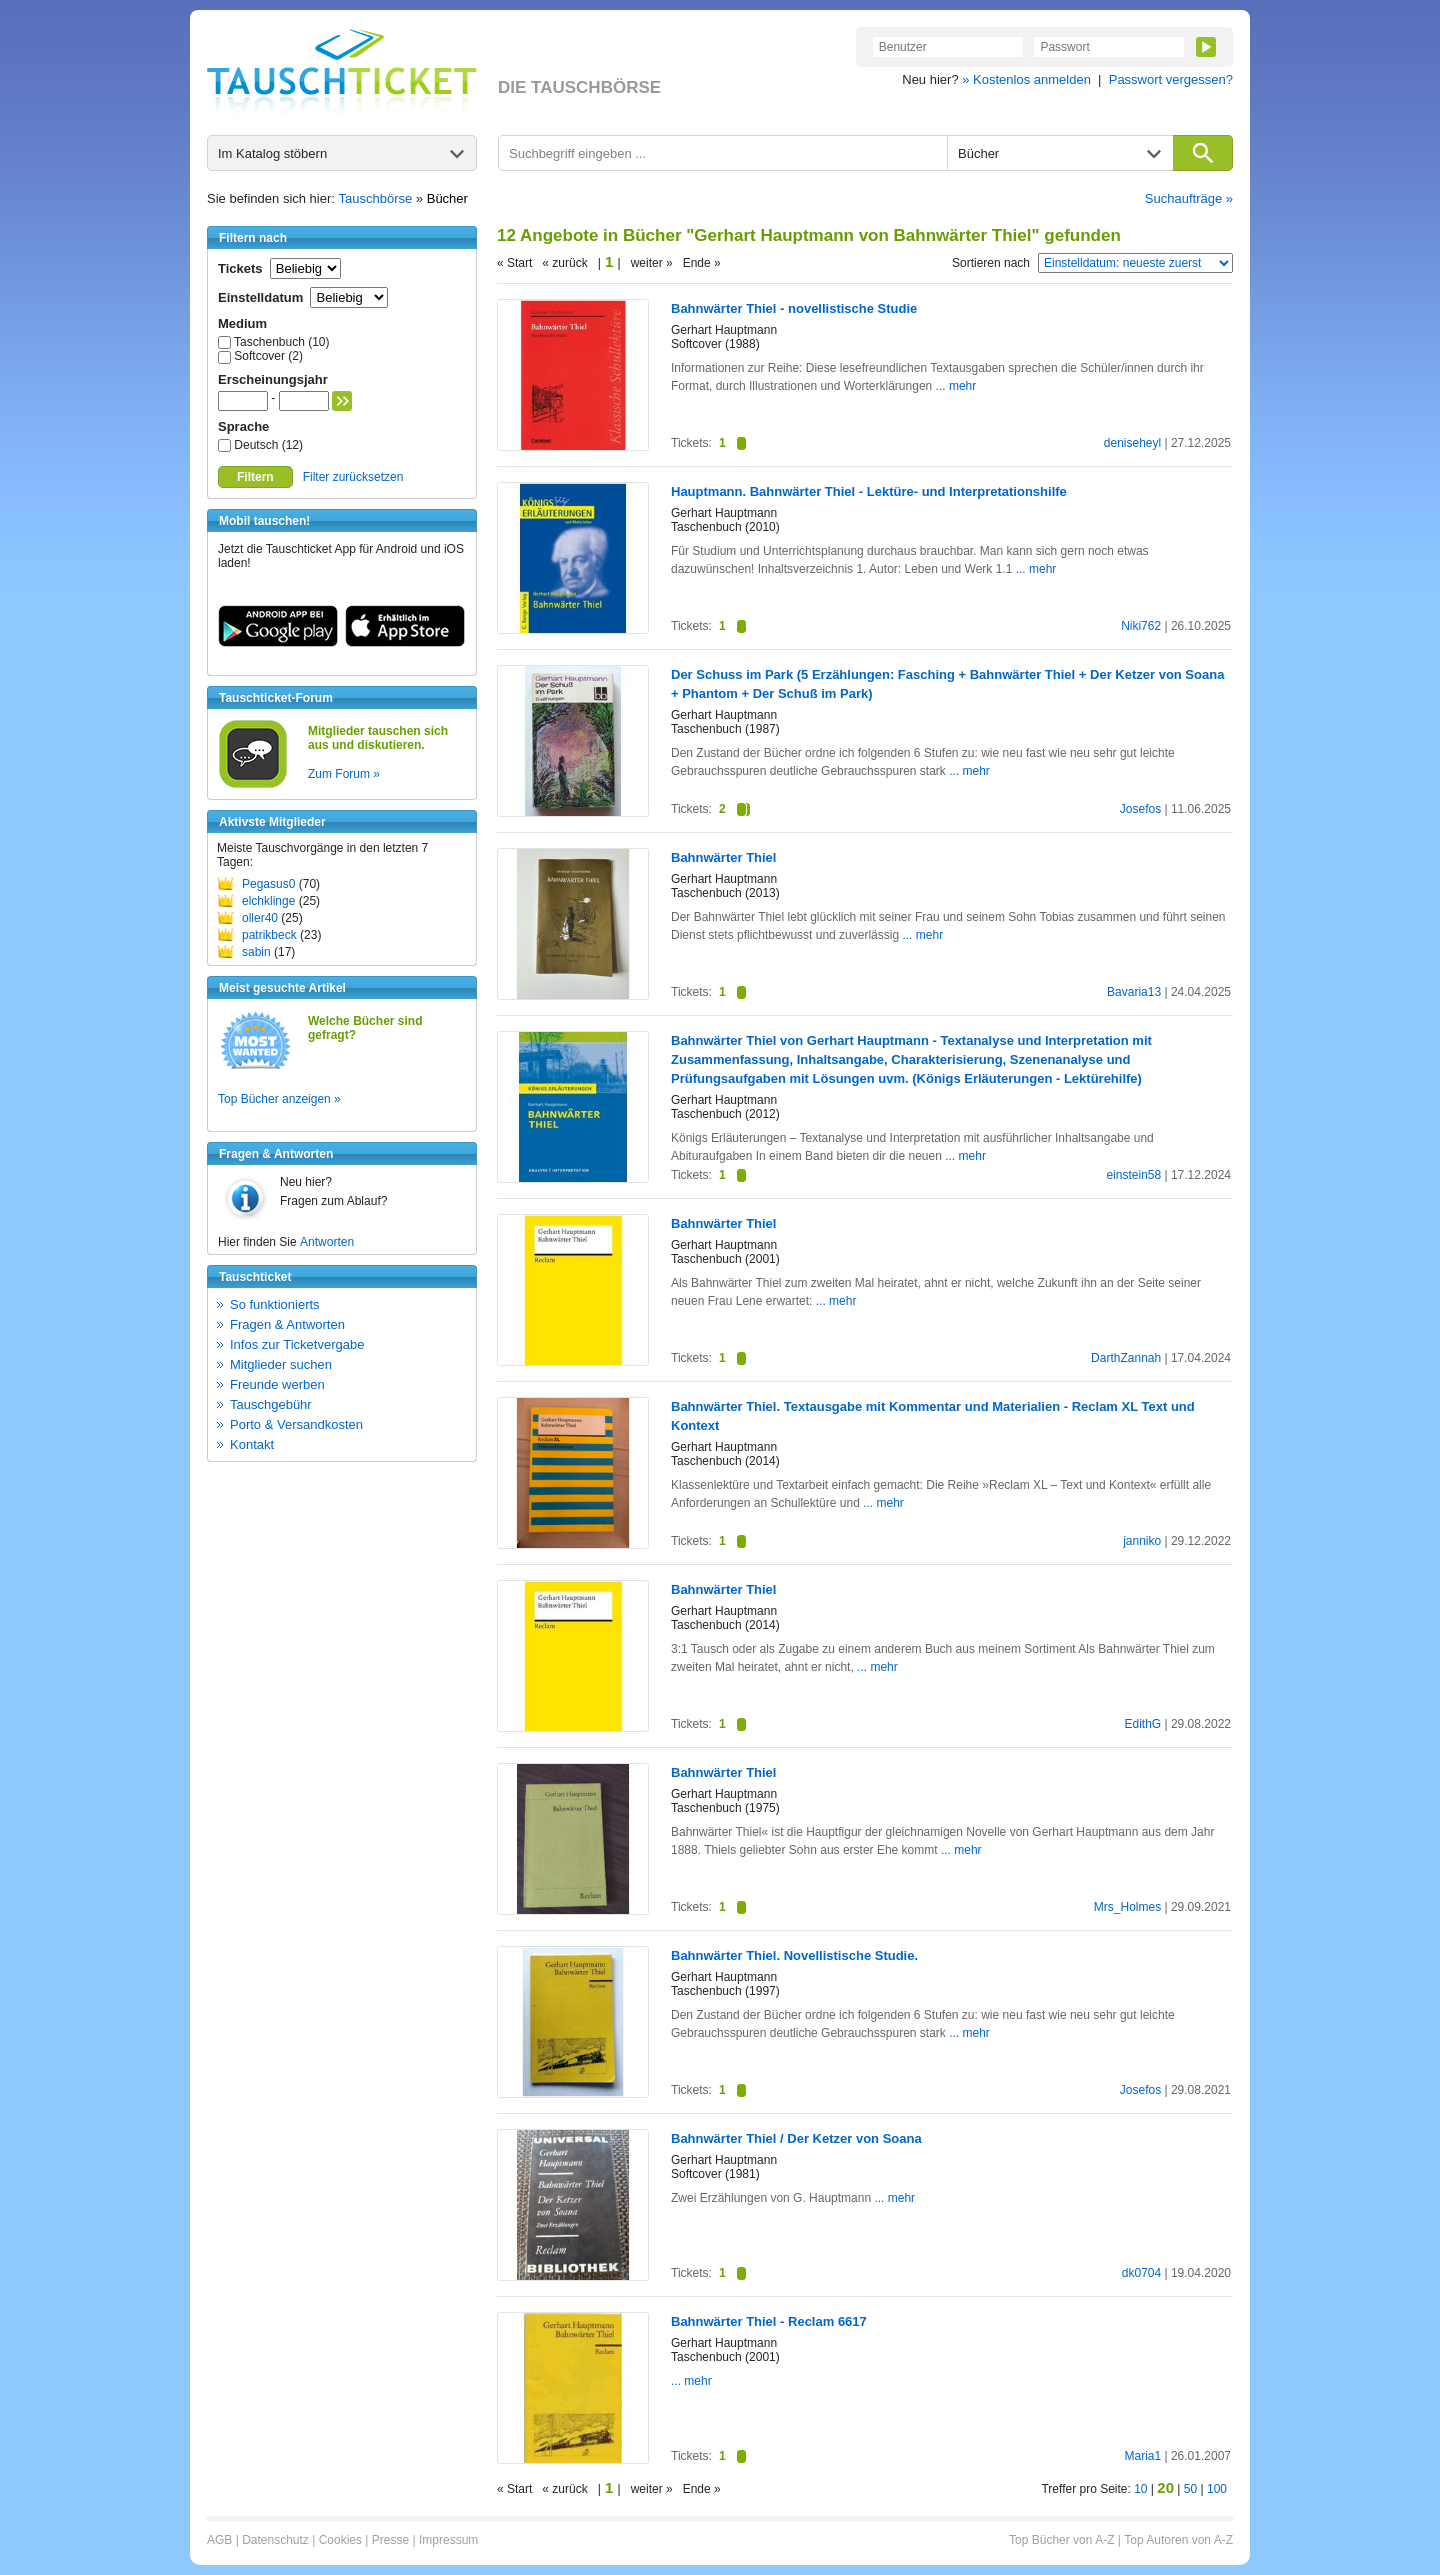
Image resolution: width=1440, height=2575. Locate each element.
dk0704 (1141, 2273)
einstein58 (1133, 1175)
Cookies (340, 2540)
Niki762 (1141, 626)
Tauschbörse (376, 198)
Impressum (448, 2540)
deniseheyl (1132, 443)
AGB (219, 2540)
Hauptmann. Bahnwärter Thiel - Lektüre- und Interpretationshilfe (869, 491)
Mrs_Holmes (1127, 1907)
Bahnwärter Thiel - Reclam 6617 (769, 2321)
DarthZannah (1126, 1358)
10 (1140, 2489)
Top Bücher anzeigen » (279, 1099)
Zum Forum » (344, 774)
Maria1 (1142, 2456)
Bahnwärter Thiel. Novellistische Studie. (794, 1955)
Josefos (1140, 809)
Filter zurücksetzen (353, 477)
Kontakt (252, 1444)
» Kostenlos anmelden (1026, 79)
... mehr (956, 386)
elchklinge (268, 901)
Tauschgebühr (271, 1404)
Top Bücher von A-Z (1061, 2540)
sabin (256, 952)
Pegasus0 (268, 884)
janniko (1142, 1541)
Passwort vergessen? (1171, 79)
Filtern (255, 477)
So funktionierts (275, 1304)
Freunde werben (277, 1384)
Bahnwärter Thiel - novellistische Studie (794, 308)
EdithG (1142, 1724)
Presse (390, 2540)
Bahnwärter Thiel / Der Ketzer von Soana (796, 2138)
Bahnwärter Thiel (723, 857)
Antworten (327, 1242)
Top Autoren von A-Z (1178, 2540)
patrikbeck (269, 935)
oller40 (260, 918)
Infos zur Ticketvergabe (297, 1344)
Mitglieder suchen (281, 1364)
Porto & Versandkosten (296, 1424)
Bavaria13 (1134, 992)
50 (1190, 2489)
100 (1217, 2489)
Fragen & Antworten (287, 1324)
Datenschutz (275, 2540)
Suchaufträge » (1189, 198)
